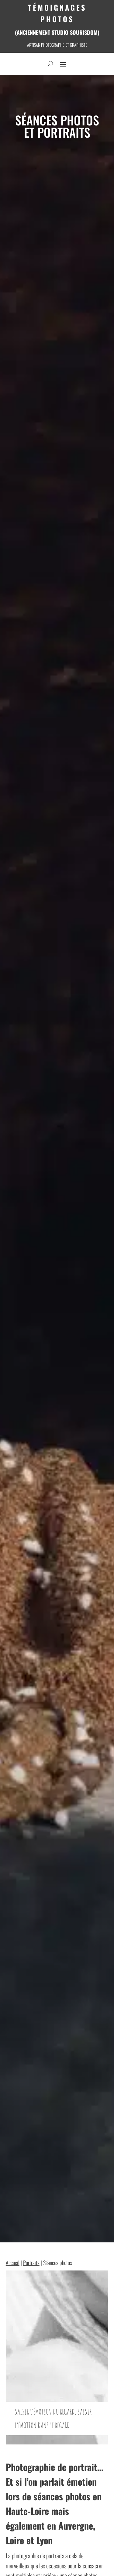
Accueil (12, 2263)
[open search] (50, 64)
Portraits (31, 2263)
